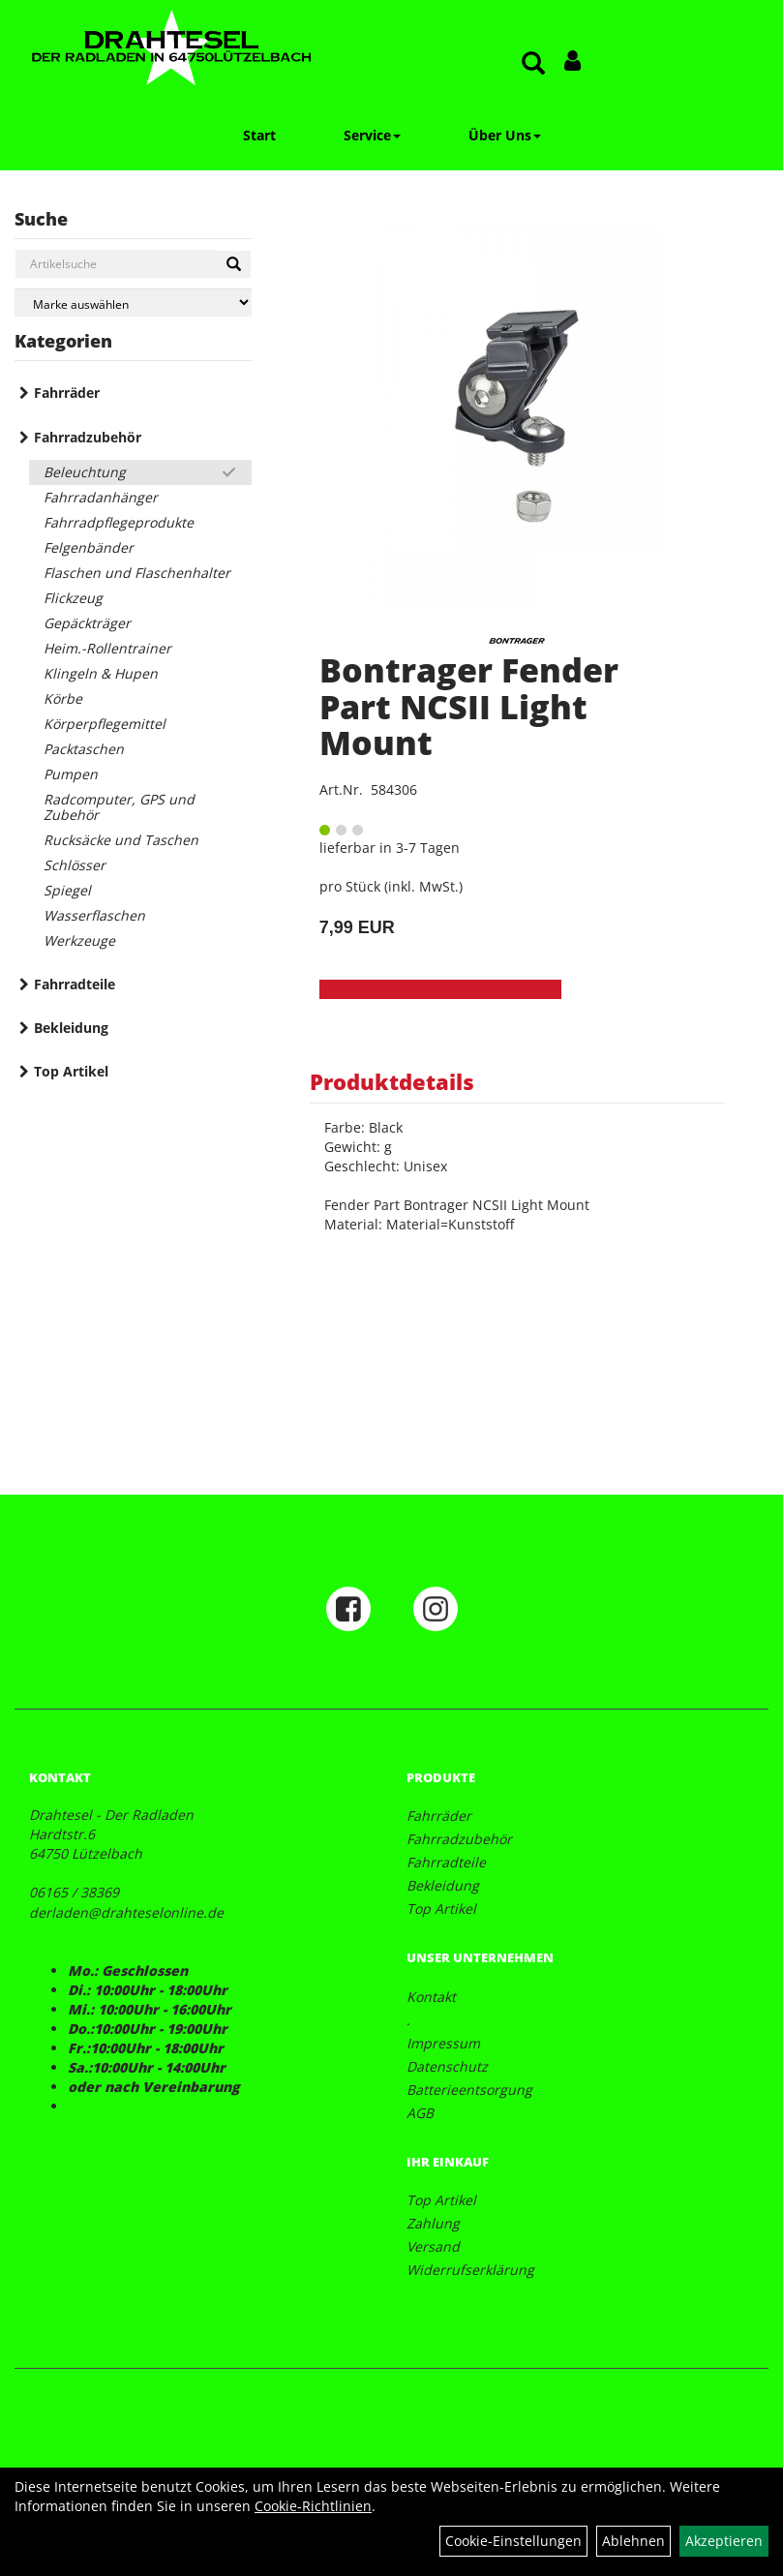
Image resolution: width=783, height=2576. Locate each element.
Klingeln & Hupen (101, 673)
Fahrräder (67, 392)
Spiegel (67, 890)
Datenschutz (447, 2066)
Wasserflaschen (94, 915)
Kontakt (431, 1996)
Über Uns (504, 135)
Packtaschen (84, 749)
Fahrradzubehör (87, 437)
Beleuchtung (85, 472)
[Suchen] (234, 264)
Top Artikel (71, 1071)
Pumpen (71, 774)
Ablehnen (633, 2540)
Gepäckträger (87, 623)
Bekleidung (71, 1027)
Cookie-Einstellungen (513, 2540)
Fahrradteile (74, 984)
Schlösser (74, 865)
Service (372, 135)
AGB (420, 2113)
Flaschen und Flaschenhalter (137, 572)
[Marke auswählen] (133, 302)
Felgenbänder (89, 547)
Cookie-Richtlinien (313, 2506)
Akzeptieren (724, 2540)
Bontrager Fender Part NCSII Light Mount (468, 706)
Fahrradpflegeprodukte (119, 522)
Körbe (63, 698)
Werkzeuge (79, 940)
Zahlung (433, 2223)
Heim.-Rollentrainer (107, 648)
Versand (433, 2246)
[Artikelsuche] (533, 64)
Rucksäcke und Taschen (121, 840)
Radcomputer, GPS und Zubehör (119, 807)
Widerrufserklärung (470, 2269)
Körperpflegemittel (105, 723)
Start (259, 135)
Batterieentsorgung (469, 2089)
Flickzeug (73, 598)
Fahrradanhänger (101, 497)
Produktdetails (392, 1081)
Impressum (443, 2043)
